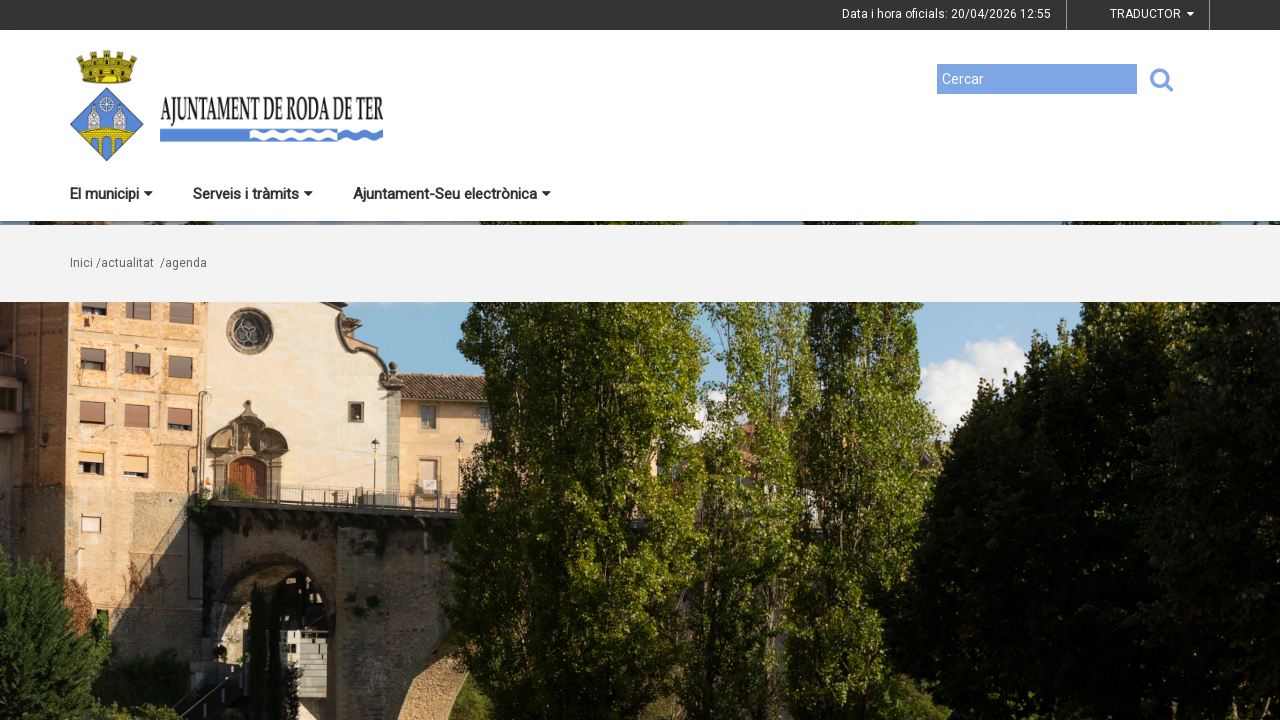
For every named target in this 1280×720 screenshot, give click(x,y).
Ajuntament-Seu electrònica (452, 194)
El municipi (111, 194)
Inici (81, 263)
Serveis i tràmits (253, 194)
